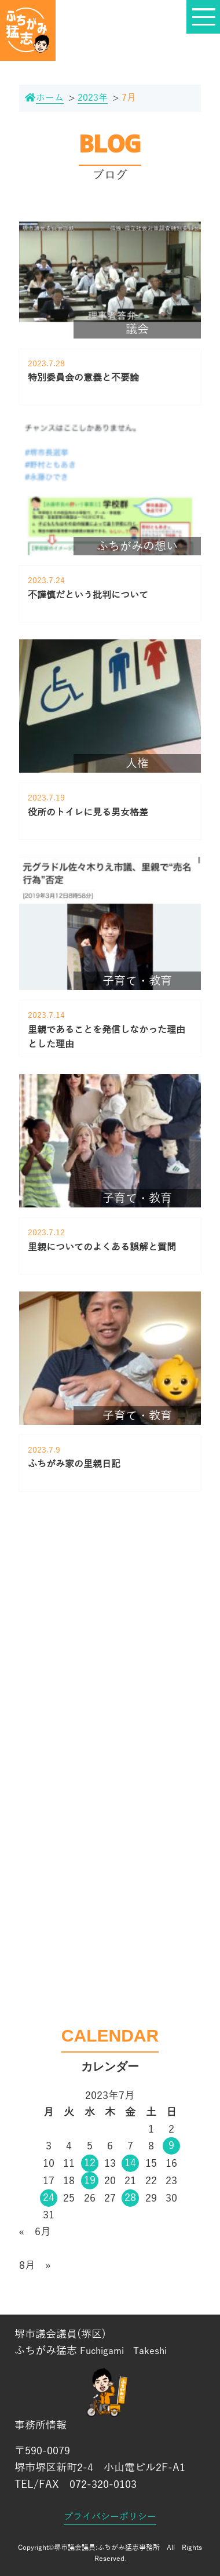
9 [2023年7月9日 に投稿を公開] (171, 2145)
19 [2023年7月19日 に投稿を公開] (90, 2180)
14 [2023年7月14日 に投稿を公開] (130, 2163)
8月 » (35, 2265)
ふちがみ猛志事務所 (128, 2548)
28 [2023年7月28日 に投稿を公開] (130, 2197)
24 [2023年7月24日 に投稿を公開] (48, 2197)
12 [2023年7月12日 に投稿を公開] (90, 2163)
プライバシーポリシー (110, 2517)
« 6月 (35, 2231)
